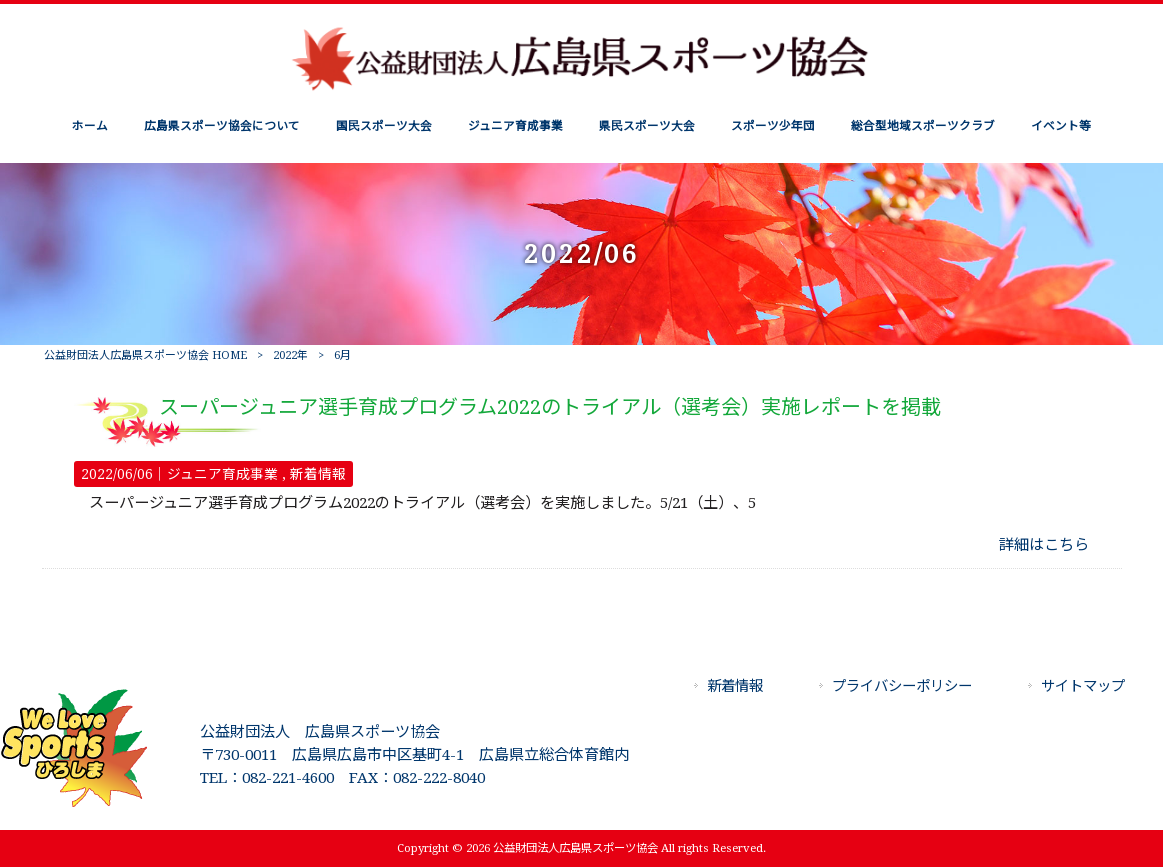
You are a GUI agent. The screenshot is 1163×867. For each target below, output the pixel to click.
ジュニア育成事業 (222, 474)
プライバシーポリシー (902, 686)
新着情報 (318, 474)
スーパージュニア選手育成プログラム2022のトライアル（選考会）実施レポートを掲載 (550, 407)
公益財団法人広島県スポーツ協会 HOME (145, 355)
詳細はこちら (1044, 545)
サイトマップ (1083, 686)
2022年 (290, 355)
